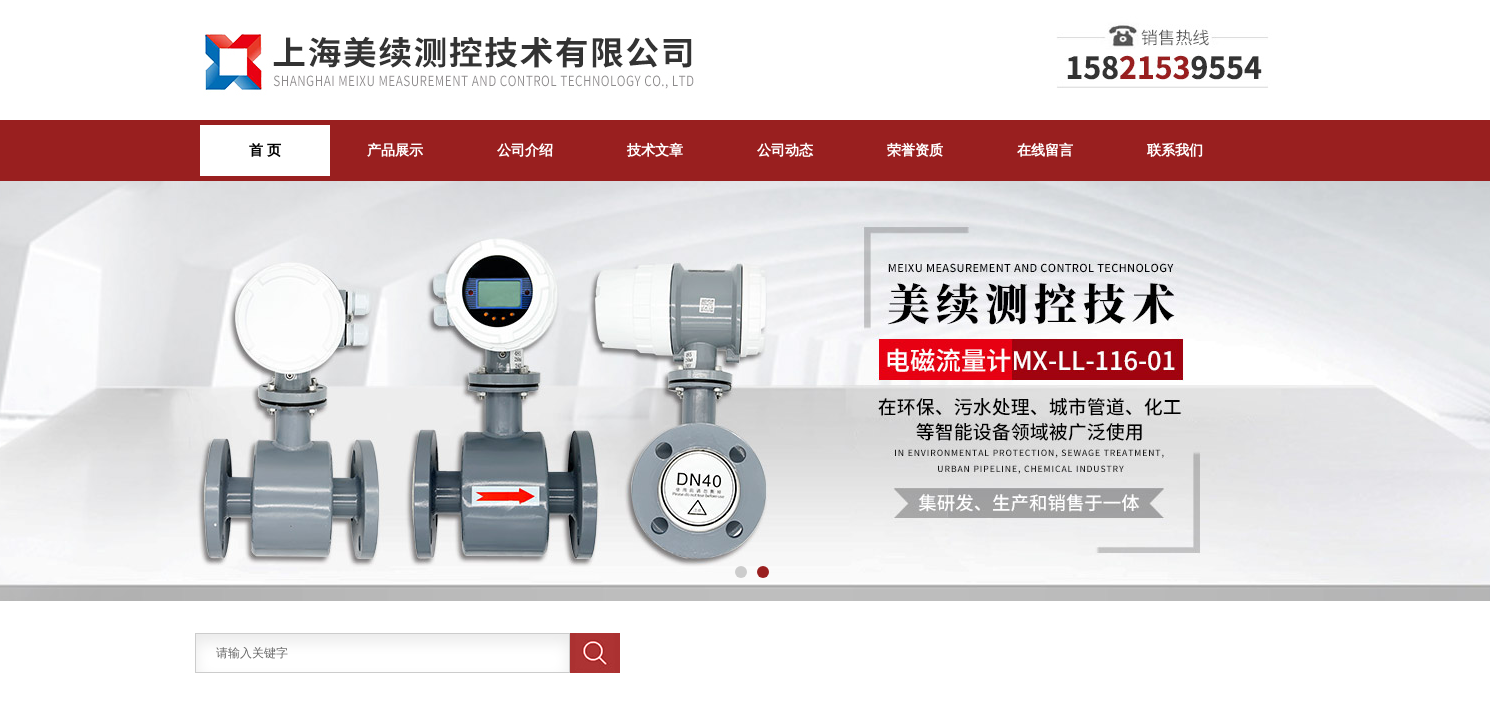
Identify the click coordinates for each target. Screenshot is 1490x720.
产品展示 (395, 150)
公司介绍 (525, 150)
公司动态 (785, 150)
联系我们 (1175, 150)
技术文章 (655, 150)
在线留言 (1045, 150)
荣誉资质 (915, 150)
